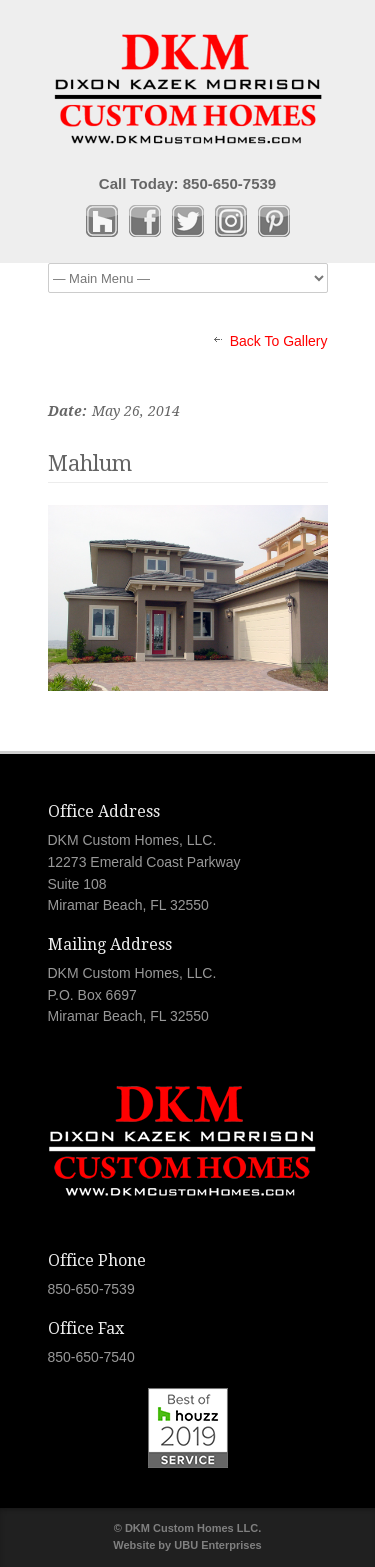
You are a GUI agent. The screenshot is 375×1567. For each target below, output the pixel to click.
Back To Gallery (279, 341)
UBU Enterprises (217, 1545)
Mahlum (90, 463)
